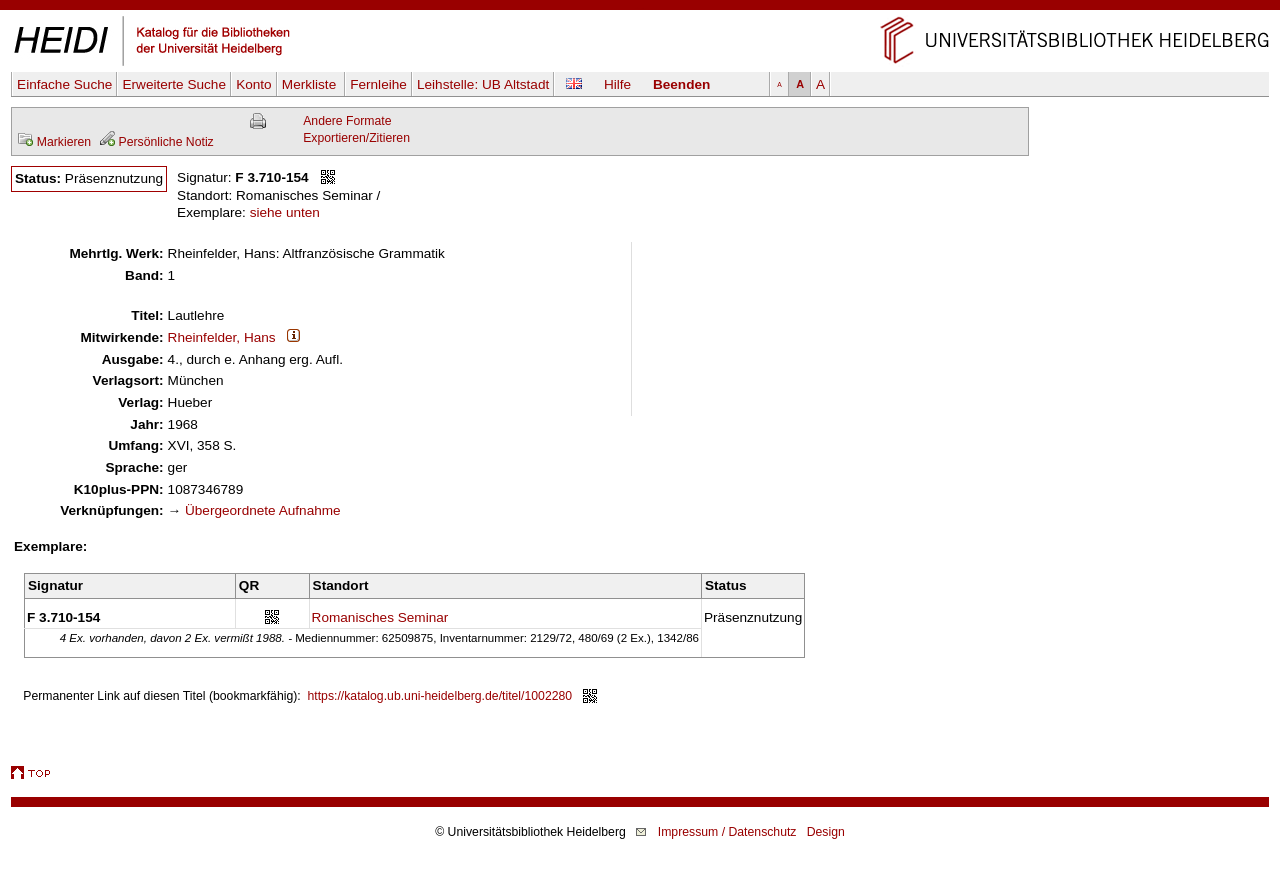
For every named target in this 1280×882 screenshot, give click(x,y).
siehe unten (285, 212)
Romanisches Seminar (380, 617)
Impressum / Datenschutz (727, 832)
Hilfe (617, 84)
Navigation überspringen (640, 8)
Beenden (681, 84)
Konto (254, 84)
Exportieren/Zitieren (356, 138)
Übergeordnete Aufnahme (263, 510)
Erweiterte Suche (174, 84)
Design (826, 832)
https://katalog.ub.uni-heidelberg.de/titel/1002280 (440, 696)
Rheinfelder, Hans (222, 337)
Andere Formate (347, 121)
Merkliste (311, 84)
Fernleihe (378, 84)
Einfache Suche (64, 84)
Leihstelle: (483, 84)
